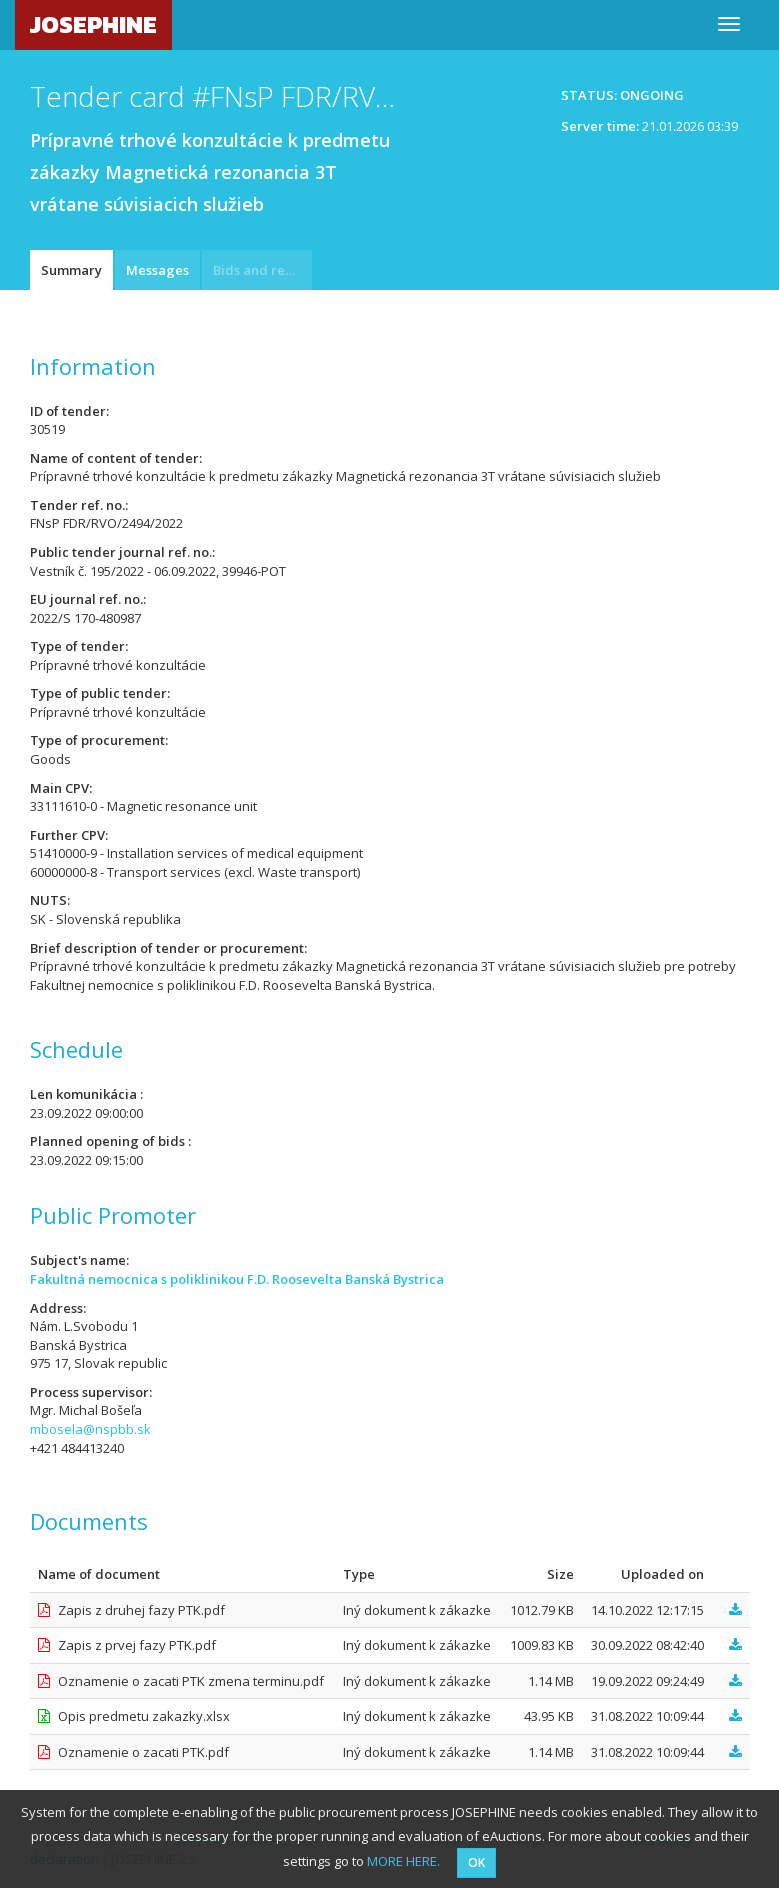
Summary (71, 270)
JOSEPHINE (93, 24)
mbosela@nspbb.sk (90, 1429)
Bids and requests (262, 270)
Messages (157, 270)
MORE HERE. (403, 1861)
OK (476, 1862)
